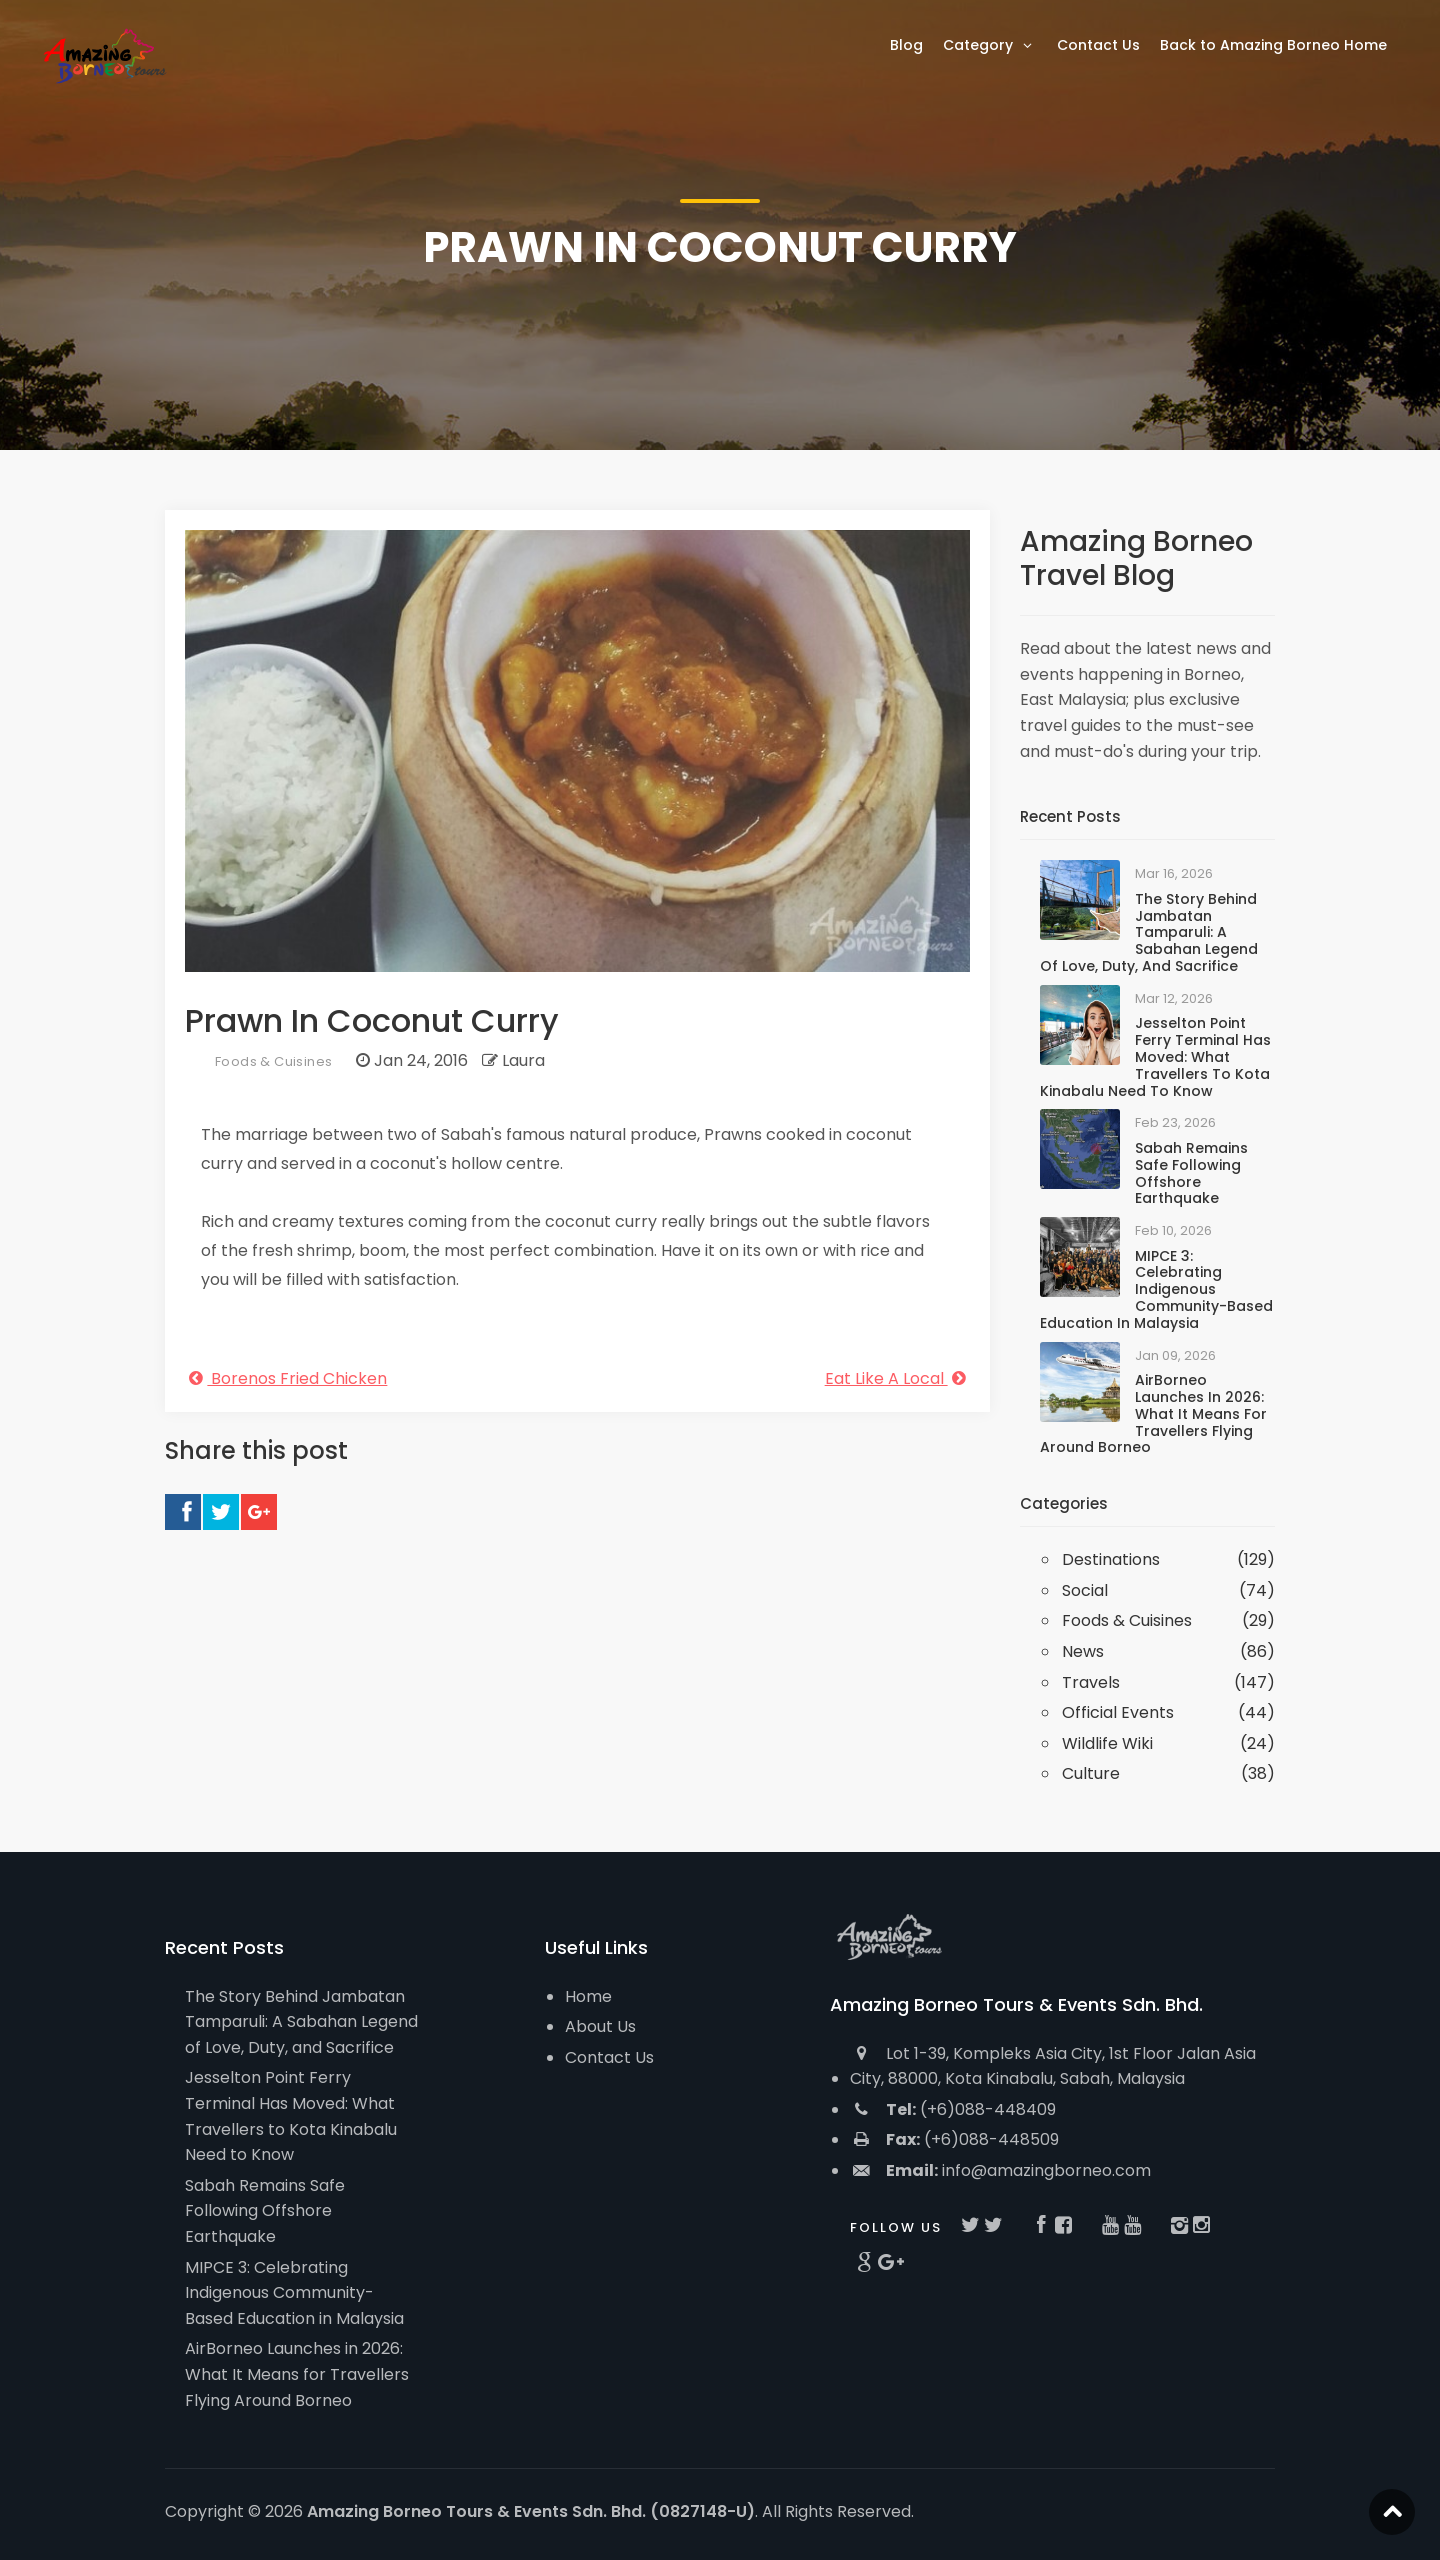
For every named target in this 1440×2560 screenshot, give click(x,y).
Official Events (1118, 1712)
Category (990, 45)
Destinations (1111, 1559)
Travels (1091, 1682)
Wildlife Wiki (1107, 1743)
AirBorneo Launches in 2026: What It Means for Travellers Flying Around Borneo (1153, 1413)
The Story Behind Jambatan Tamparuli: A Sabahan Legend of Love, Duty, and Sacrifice (1149, 932)
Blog (906, 45)
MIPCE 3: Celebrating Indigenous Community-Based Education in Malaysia (1156, 1289)
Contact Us (609, 2057)
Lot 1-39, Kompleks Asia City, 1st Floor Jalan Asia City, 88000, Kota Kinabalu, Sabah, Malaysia (1053, 2066)
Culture (1091, 1773)
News (1083, 1651)
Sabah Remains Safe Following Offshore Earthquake (1191, 1173)
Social (1085, 1590)
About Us (600, 2026)
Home (588, 1996)
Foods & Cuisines (273, 1061)
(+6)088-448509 (954, 2139)
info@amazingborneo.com (1000, 2170)
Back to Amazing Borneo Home (1273, 45)
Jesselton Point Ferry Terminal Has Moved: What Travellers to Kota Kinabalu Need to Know (1155, 1056)
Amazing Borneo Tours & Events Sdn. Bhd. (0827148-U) (531, 2511)
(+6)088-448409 (953, 2109)
